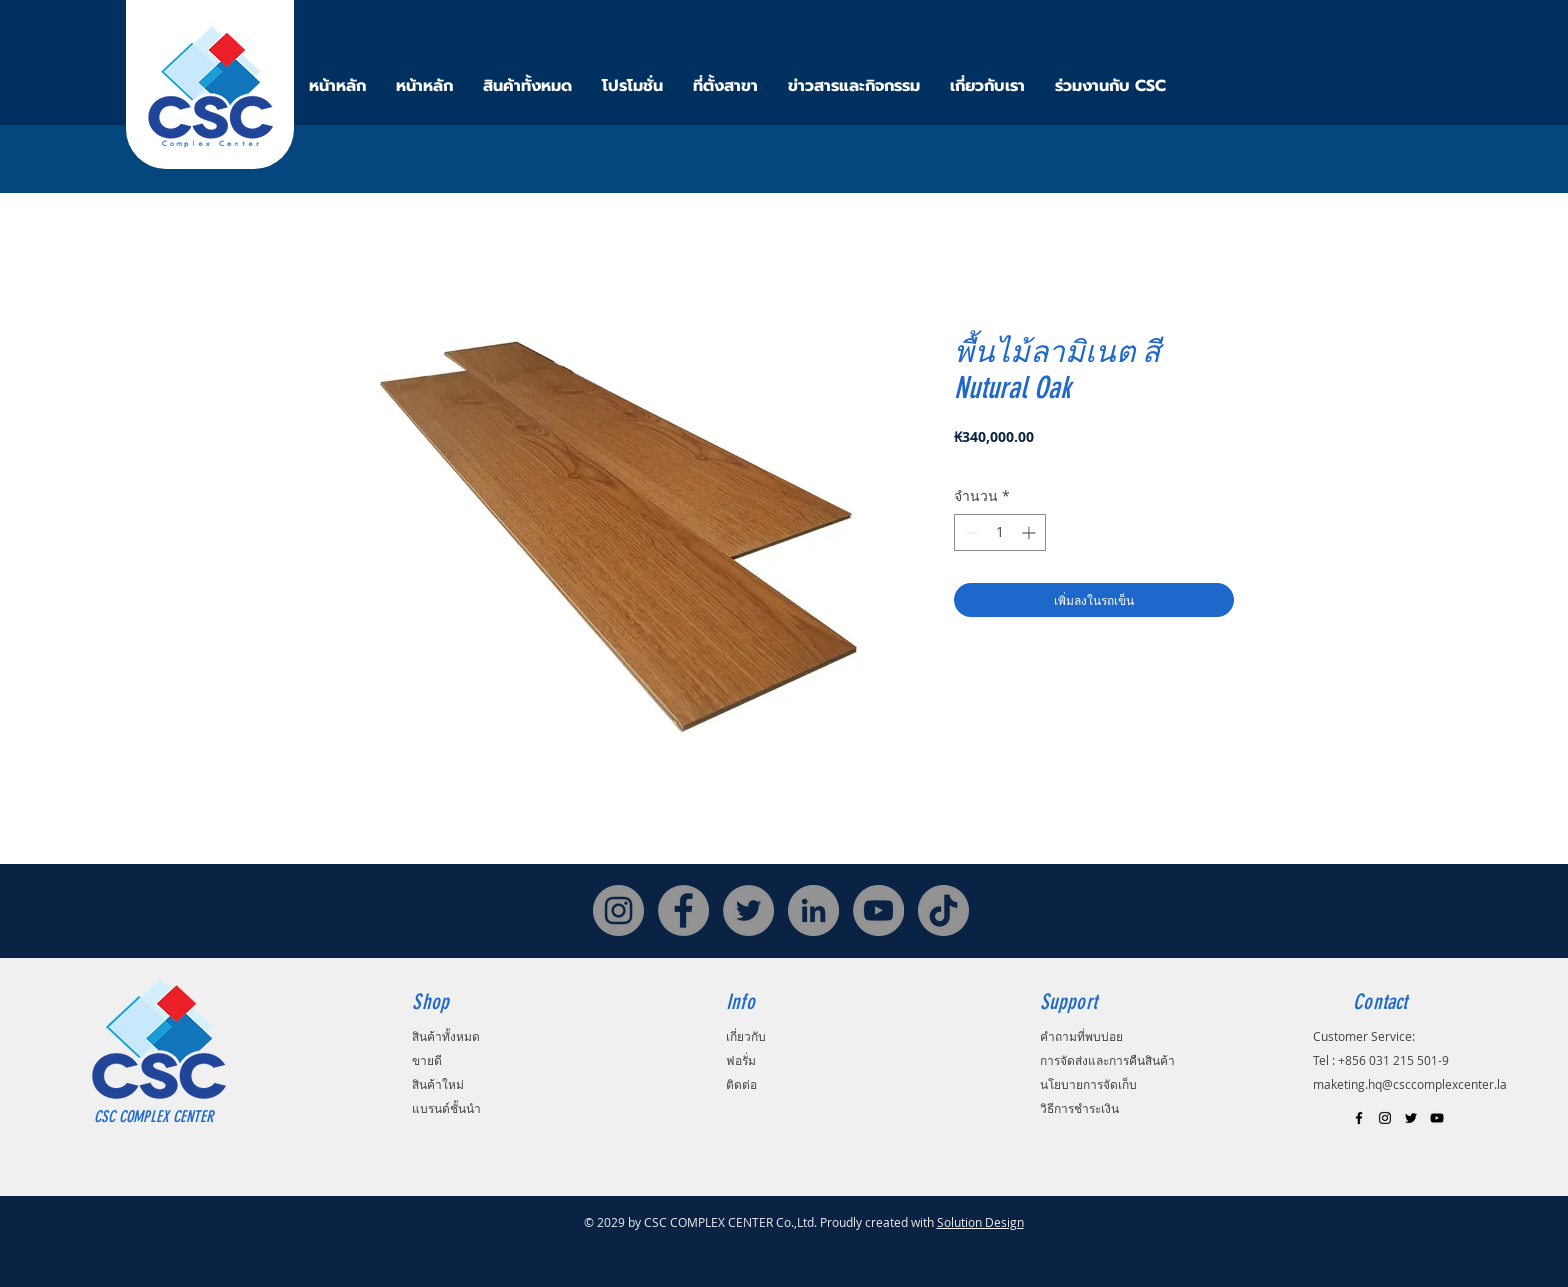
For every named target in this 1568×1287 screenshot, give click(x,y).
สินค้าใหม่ (438, 1084)
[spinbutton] (1000, 532)
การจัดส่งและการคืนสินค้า (1107, 1060)
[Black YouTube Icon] (1437, 1118)
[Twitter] (748, 910)
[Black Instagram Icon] (1385, 1118)
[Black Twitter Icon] (1411, 1118)
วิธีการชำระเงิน (1079, 1108)
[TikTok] (943, 910)
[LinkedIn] (813, 910)
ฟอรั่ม (741, 1060)
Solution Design (980, 1222)
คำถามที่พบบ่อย (1081, 1036)
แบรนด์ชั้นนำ (446, 1108)
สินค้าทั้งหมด (446, 1036)
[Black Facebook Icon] (1359, 1118)
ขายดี (427, 1060)
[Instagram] (618, 910)
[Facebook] (683, 910)
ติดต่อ (741, 1084)
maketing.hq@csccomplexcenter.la (1410, 1084)
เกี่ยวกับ (746, 1036)
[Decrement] (969, 532)
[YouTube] (878, 910)
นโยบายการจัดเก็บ (1088, 1084)
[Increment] (1030, 532)
